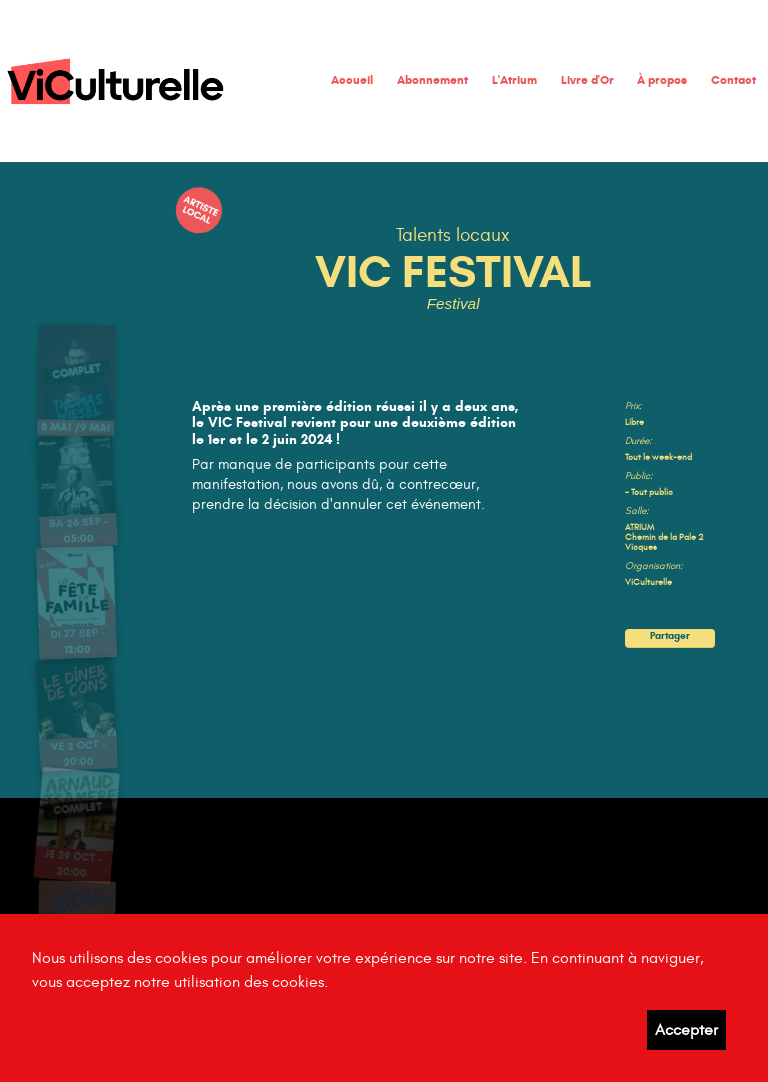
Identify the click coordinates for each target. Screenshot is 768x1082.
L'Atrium (514, 80)
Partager (669, 637)
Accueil (352, 80)
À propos (662, 80)
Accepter (686, 1030)
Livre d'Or (587, 80)
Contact (733, 80)
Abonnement (432, 80)
